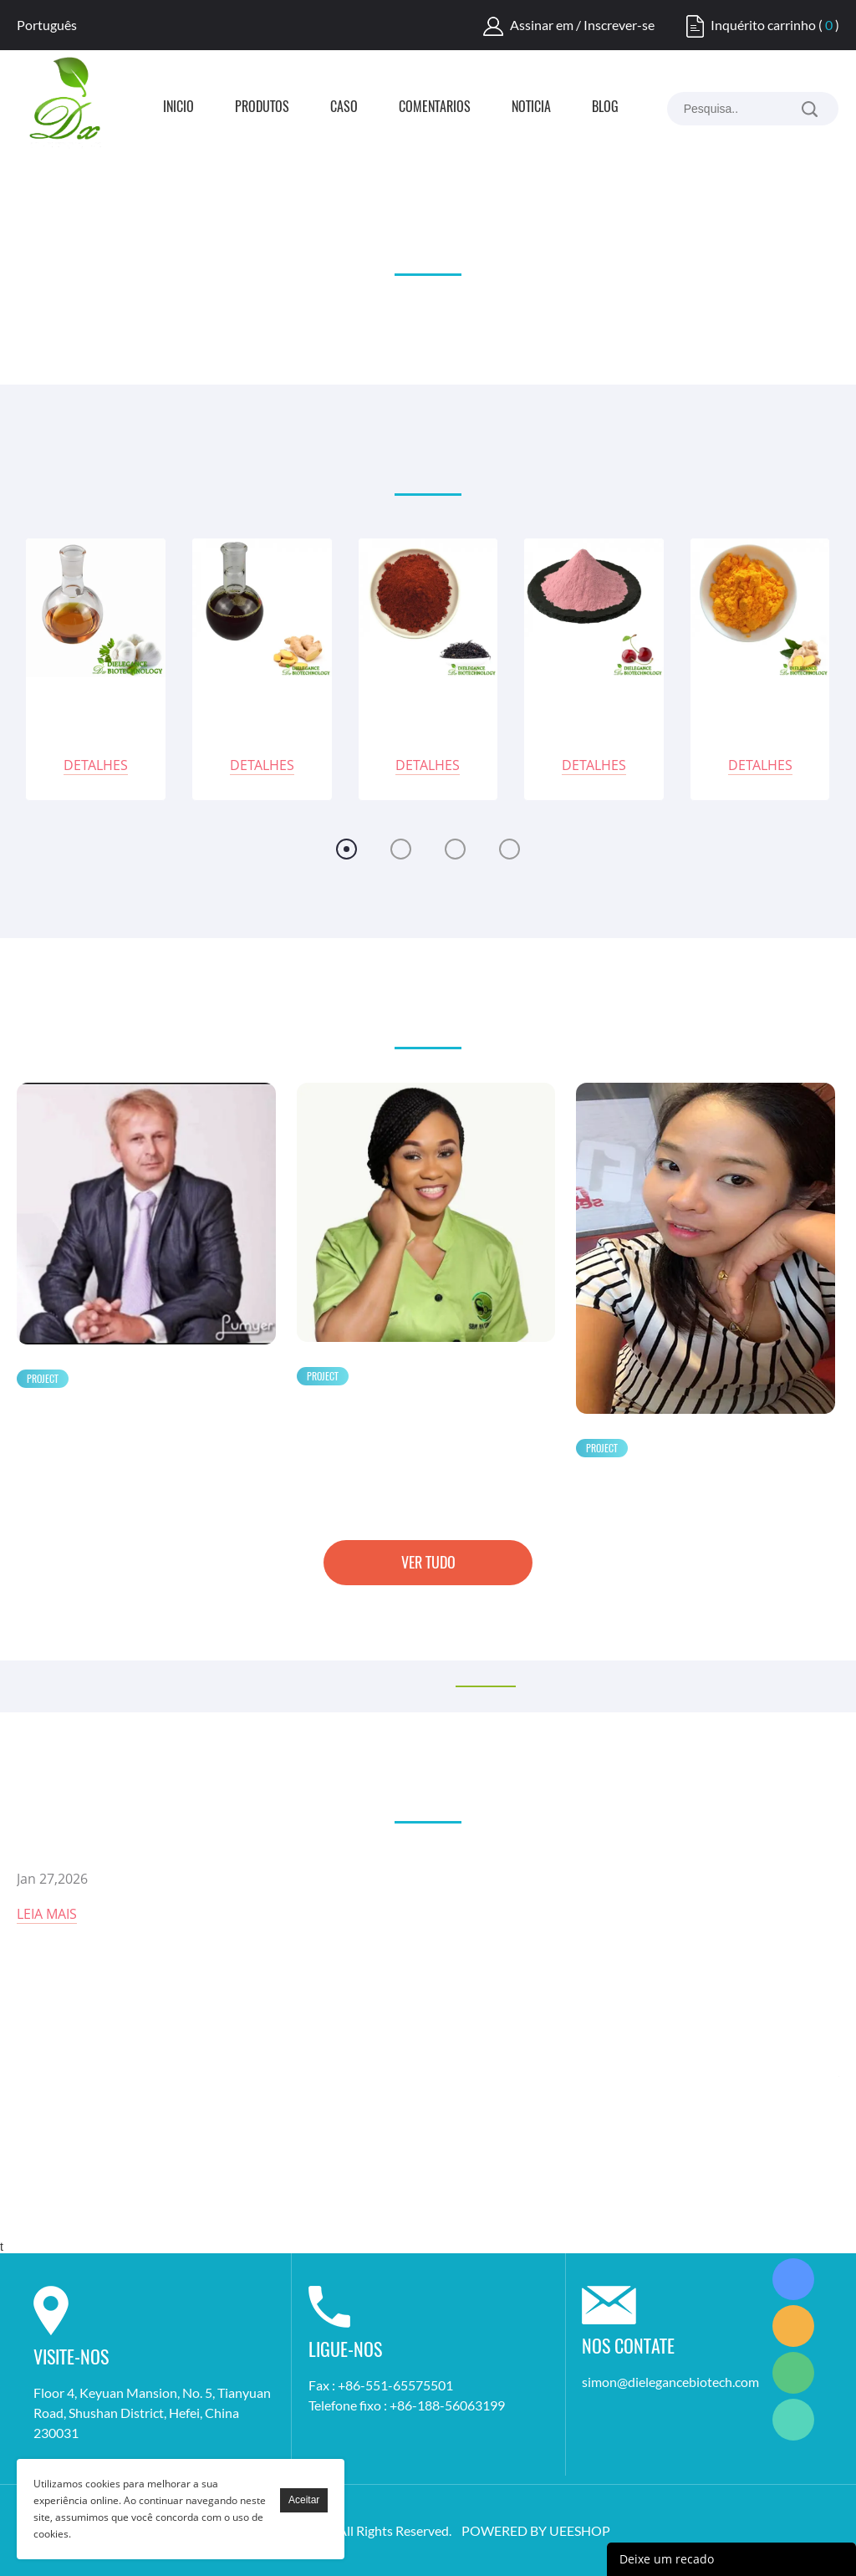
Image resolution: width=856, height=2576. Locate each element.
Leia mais (47, 1914)
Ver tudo (428, 1562)
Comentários (435, 107)
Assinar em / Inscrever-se (582, 25)
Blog (605, 107)
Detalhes (96, 765)
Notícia (531, 107)
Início (178, 107)
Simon (793, 2279)
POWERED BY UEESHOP (535, 2530)
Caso (344, 107)
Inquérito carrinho (763, 25)
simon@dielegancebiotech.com (670, 2382)
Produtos (262, 107)
